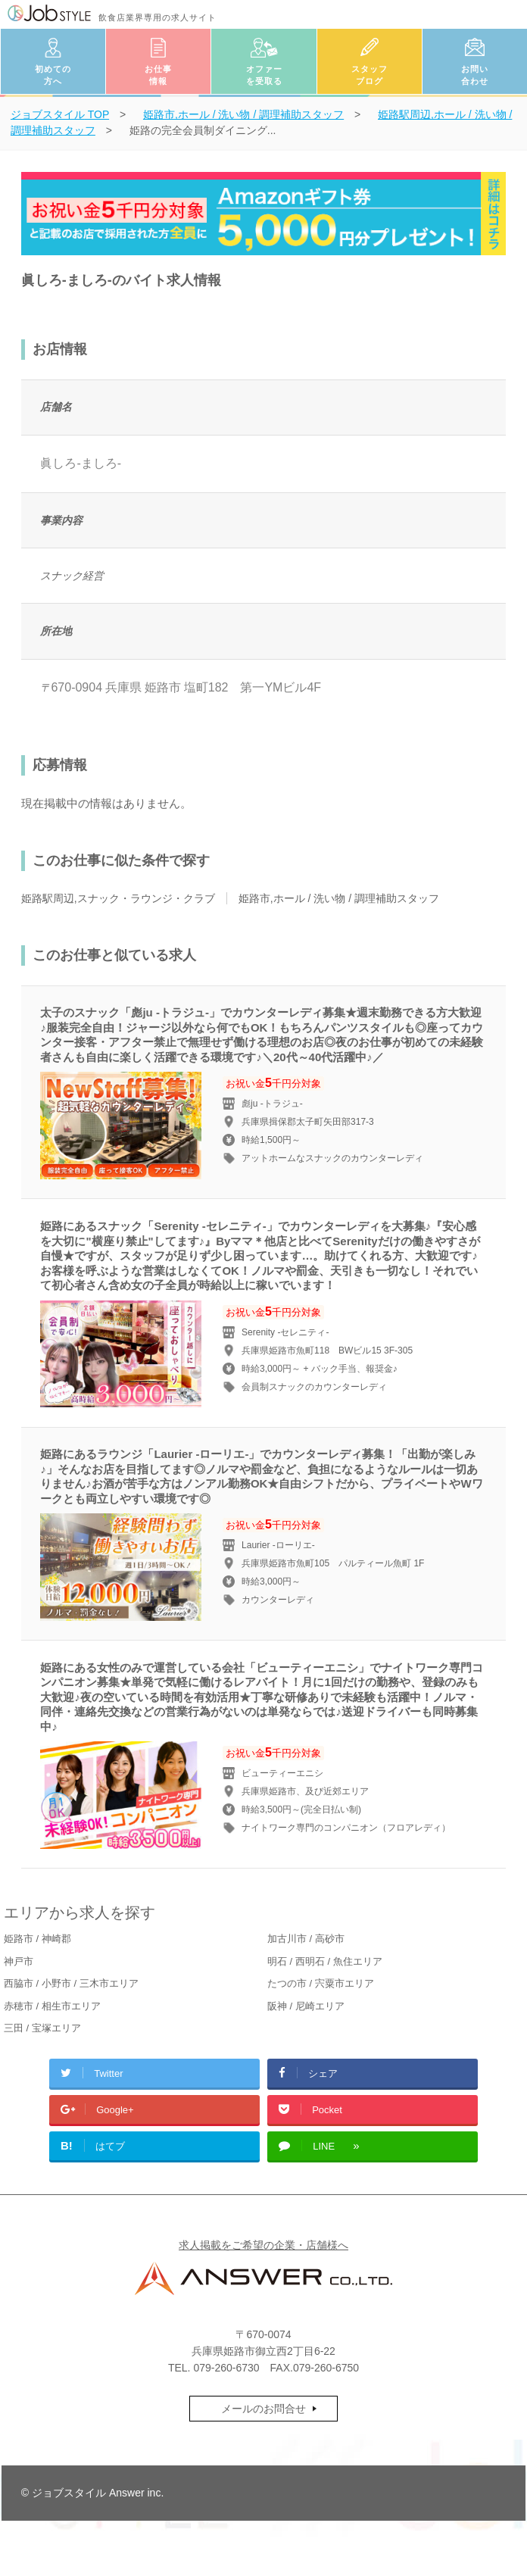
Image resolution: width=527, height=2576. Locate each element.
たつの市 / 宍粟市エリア (320, 1983)
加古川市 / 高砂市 (306, 1938)
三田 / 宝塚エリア (42, 2028)
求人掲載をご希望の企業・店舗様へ (263, 2245)
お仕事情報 (158, 75)
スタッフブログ (369, 75)
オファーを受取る (264, 75)
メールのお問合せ (263, 2409)
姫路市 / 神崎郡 (37, 1938)
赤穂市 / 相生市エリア (52, 2006)
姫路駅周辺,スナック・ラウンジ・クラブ (118, 898)
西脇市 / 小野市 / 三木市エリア (71, 1983)
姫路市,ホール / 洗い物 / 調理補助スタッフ (339, 898)
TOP (60, 114)
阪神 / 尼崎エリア (306, 2006)
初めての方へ (53, 75)
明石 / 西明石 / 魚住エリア (324, 1961)
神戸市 (18, 1961)
